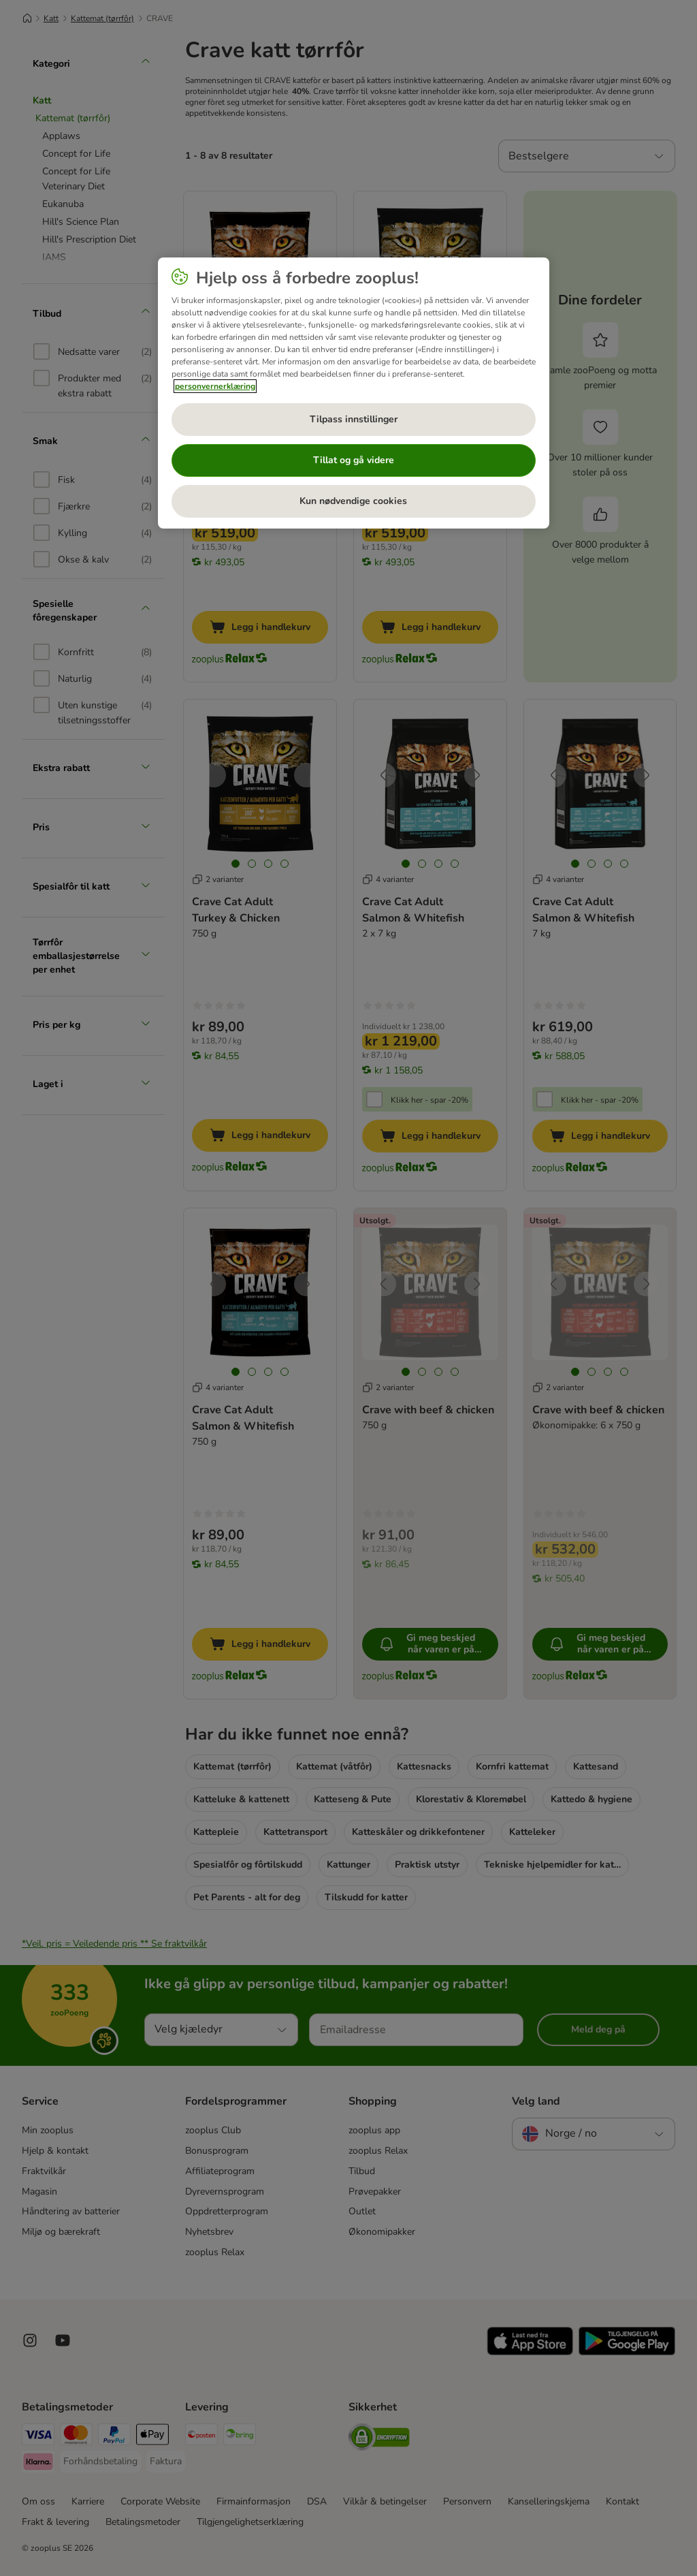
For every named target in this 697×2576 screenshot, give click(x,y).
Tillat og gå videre (353, 460)
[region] (353, 393)
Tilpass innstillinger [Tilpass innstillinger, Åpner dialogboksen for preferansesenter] (354, 419)
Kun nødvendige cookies (353, 500)
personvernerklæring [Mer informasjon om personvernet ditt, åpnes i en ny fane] (215, 386)
